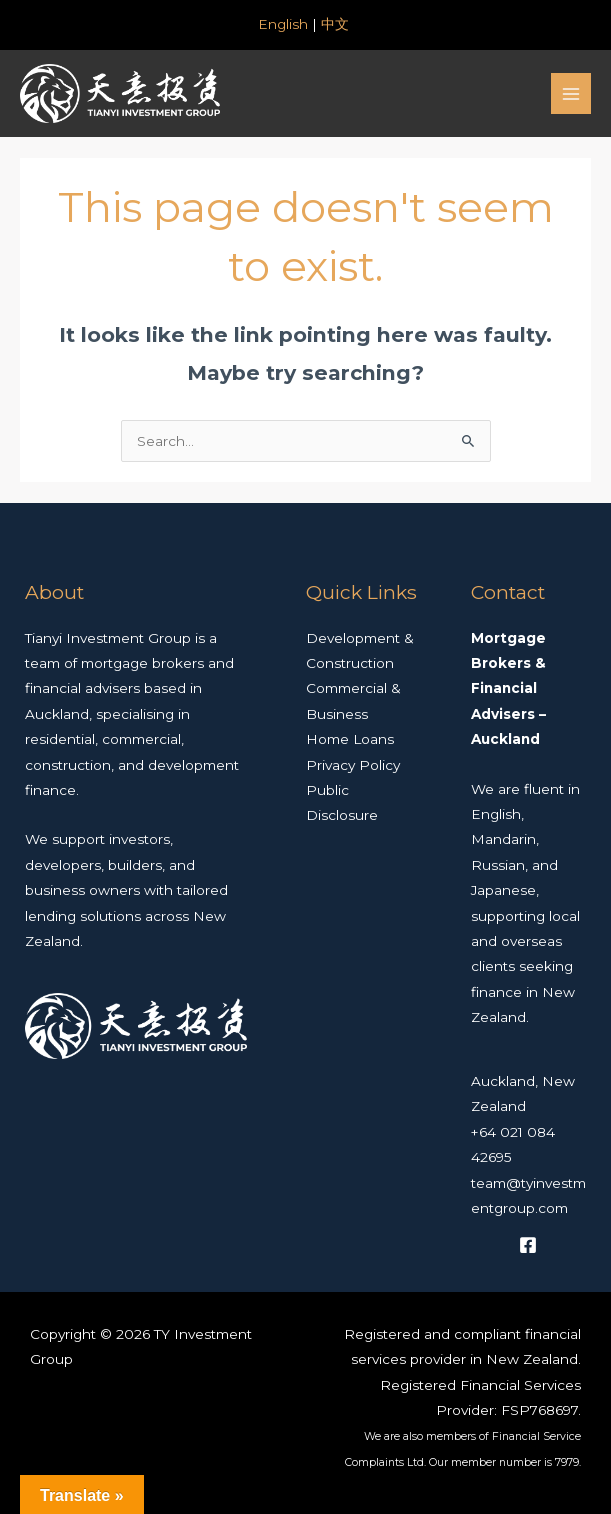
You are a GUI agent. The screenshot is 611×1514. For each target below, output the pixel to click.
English (283, 24)
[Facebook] (528, 1245)
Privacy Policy (353, 765)
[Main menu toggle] (571, 93)
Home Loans (350, 739)
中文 (337, 24)
